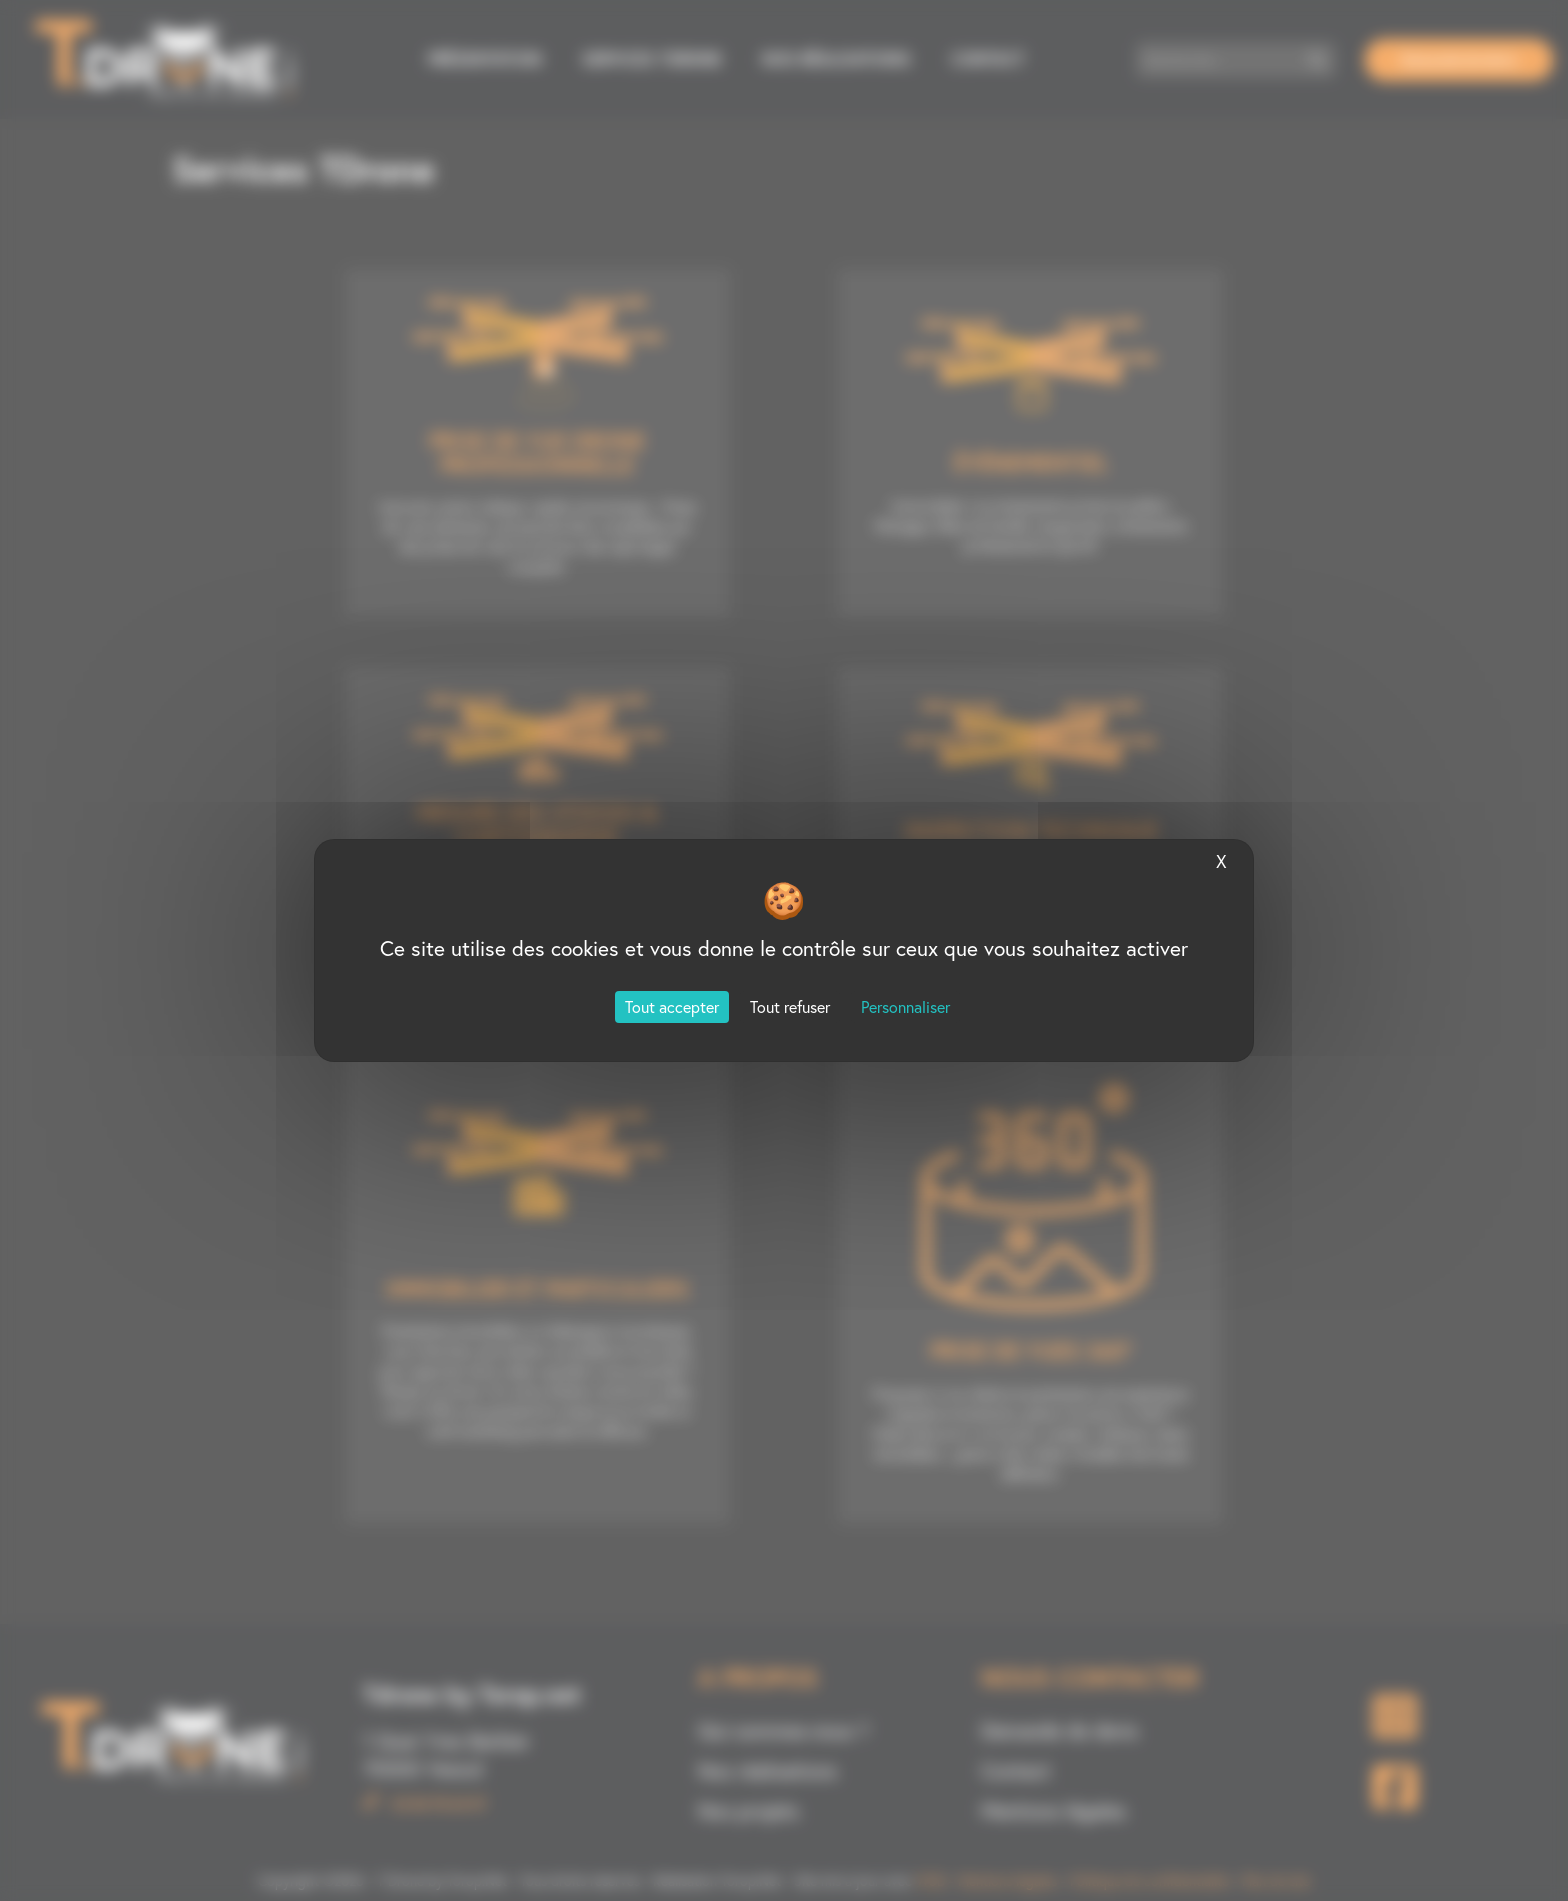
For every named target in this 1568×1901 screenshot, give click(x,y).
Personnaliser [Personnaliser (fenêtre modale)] (905, 1007)
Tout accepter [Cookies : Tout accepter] (672, 1007)
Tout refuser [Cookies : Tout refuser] (790, 1007)
